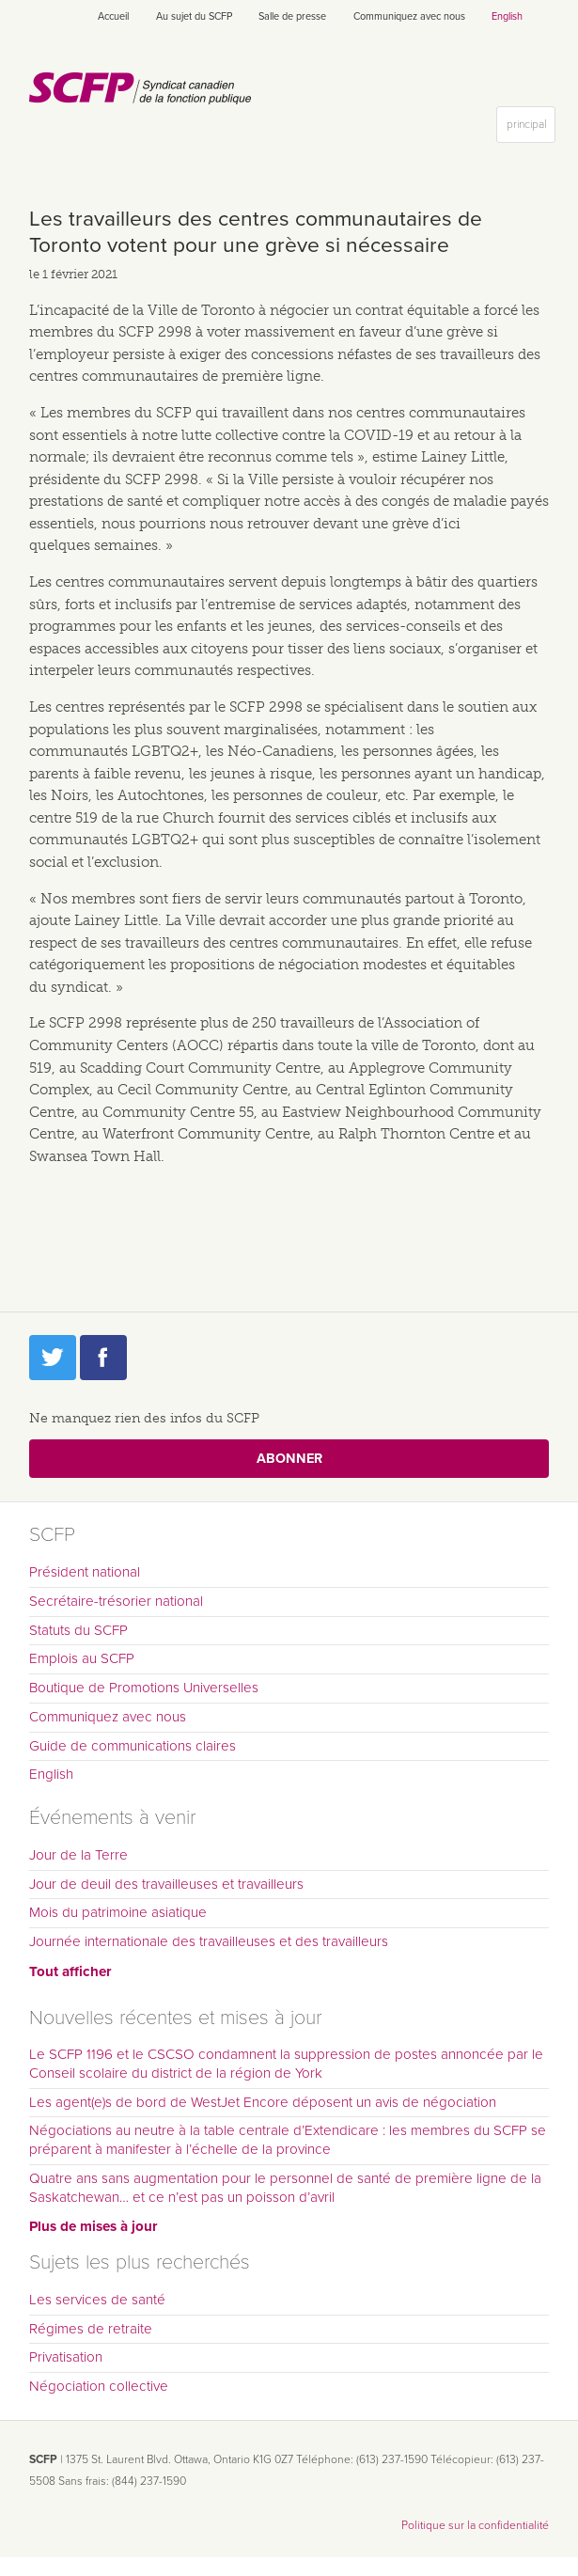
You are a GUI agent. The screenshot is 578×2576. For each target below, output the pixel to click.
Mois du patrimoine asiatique (118, 1912)
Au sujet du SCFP (194, 16)
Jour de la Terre (78, 1854)
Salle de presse (292, 16)
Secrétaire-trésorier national (116, 1601)
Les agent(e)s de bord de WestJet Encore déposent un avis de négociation (262, 2102)
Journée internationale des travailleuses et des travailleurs (208, 1941)
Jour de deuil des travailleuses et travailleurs (166, 1884)
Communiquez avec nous (409, 16)
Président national (84, 1571)
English (507, 16)
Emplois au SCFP (81, 1658)
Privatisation (65, 2356)
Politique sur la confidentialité (475, 2525)
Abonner (289, 1459)
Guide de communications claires (132, 1745)
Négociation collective (98, 2386)
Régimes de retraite (90, 2328)
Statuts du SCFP (78, 1630)
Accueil (113, 16)
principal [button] (531, 128)
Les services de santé (97, 2299)
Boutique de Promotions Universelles (143, 1687)
